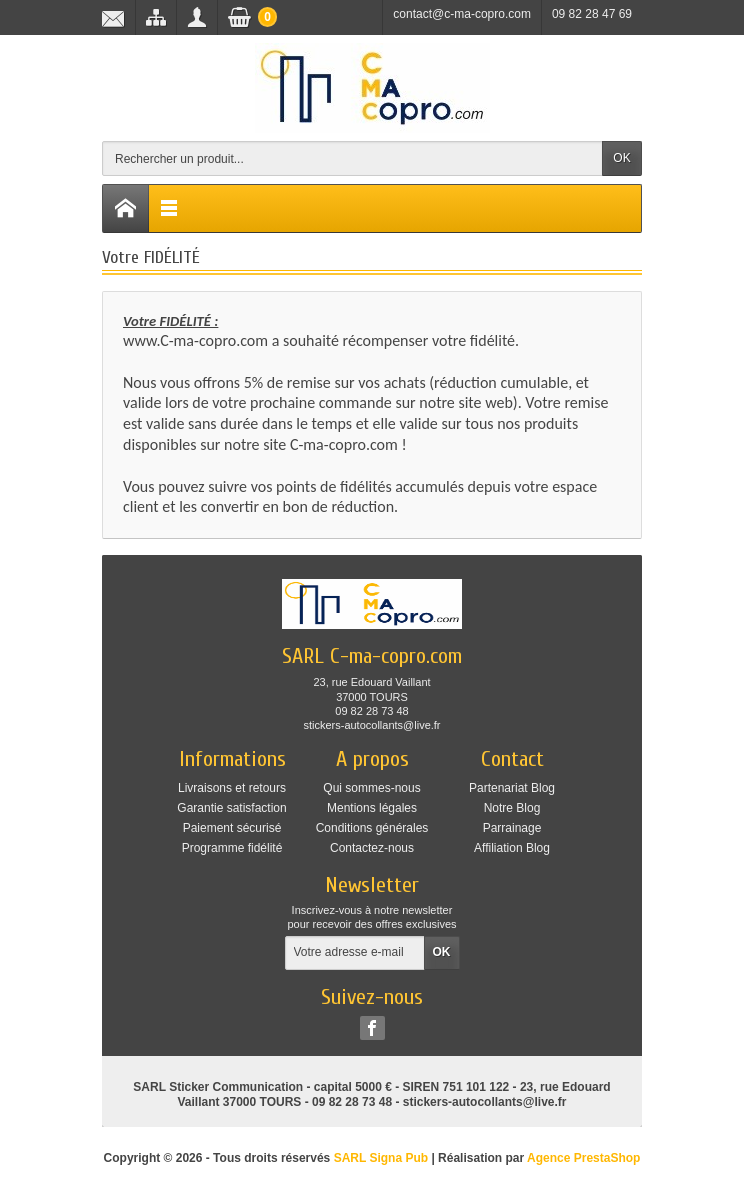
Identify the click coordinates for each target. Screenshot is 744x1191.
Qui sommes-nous (371, 788)
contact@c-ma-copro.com (462, 14)
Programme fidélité (232, 848)
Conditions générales (372, 828)
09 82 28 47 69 (592, 14)
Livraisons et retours (232, 788)
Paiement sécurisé (232, 828)
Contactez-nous (372, 848)
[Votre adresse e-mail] (355, 953)
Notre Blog (512, 808)
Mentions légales (372, 808)
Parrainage (512, 828)
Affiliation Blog (512, 848)
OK (621, 158)
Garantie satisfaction (231, 808)
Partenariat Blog (512, 788)
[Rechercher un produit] (352, 158)
